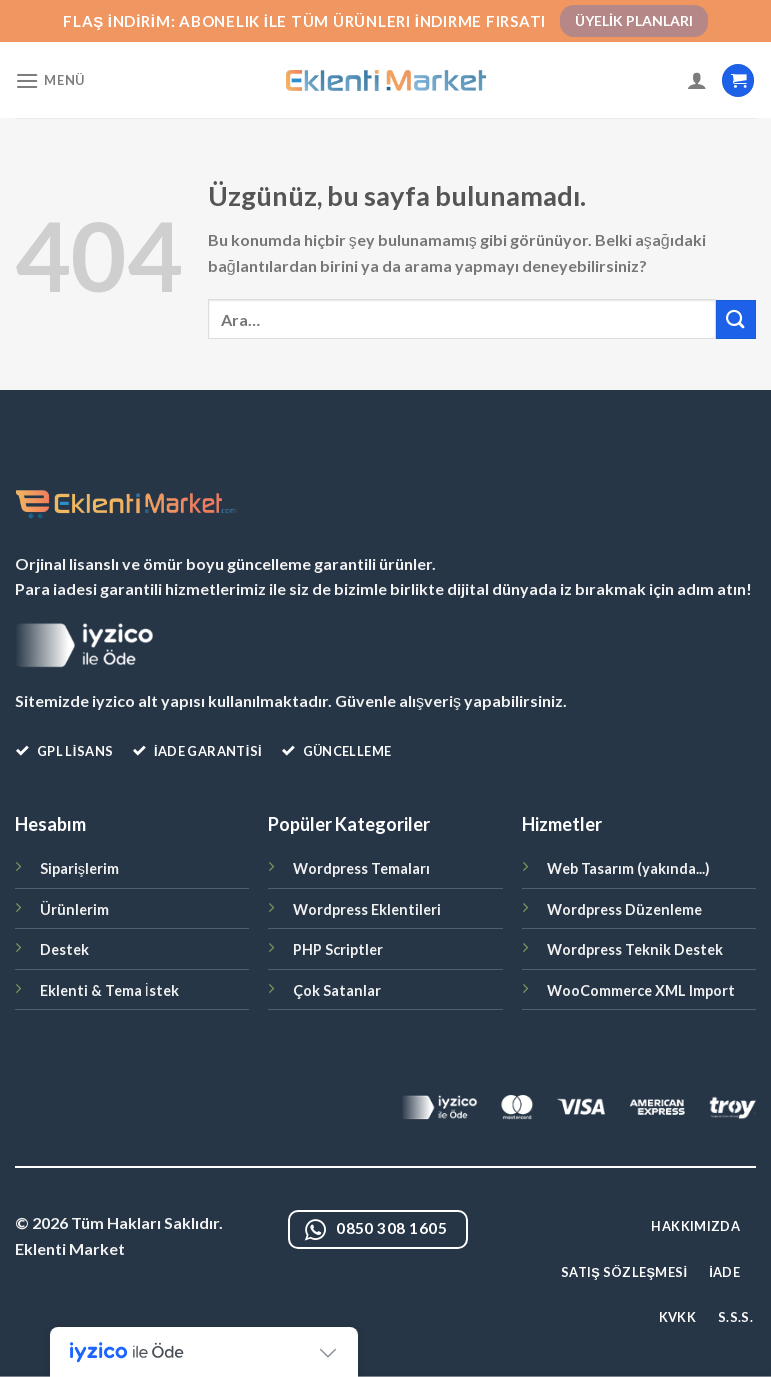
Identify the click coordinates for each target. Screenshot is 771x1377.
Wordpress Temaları (361, 868)
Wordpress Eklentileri (367, 909)
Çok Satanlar (337, 990)
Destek (64, 949)
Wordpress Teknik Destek (635, 949)
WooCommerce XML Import (641, 990)
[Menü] (50, 80)
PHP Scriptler (338, 949)
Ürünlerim (74, 909)
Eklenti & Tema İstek (109, 990)
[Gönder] (736, 319)
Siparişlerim (79, 868)
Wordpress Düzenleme (624, 909)
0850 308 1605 (376, 1230)
